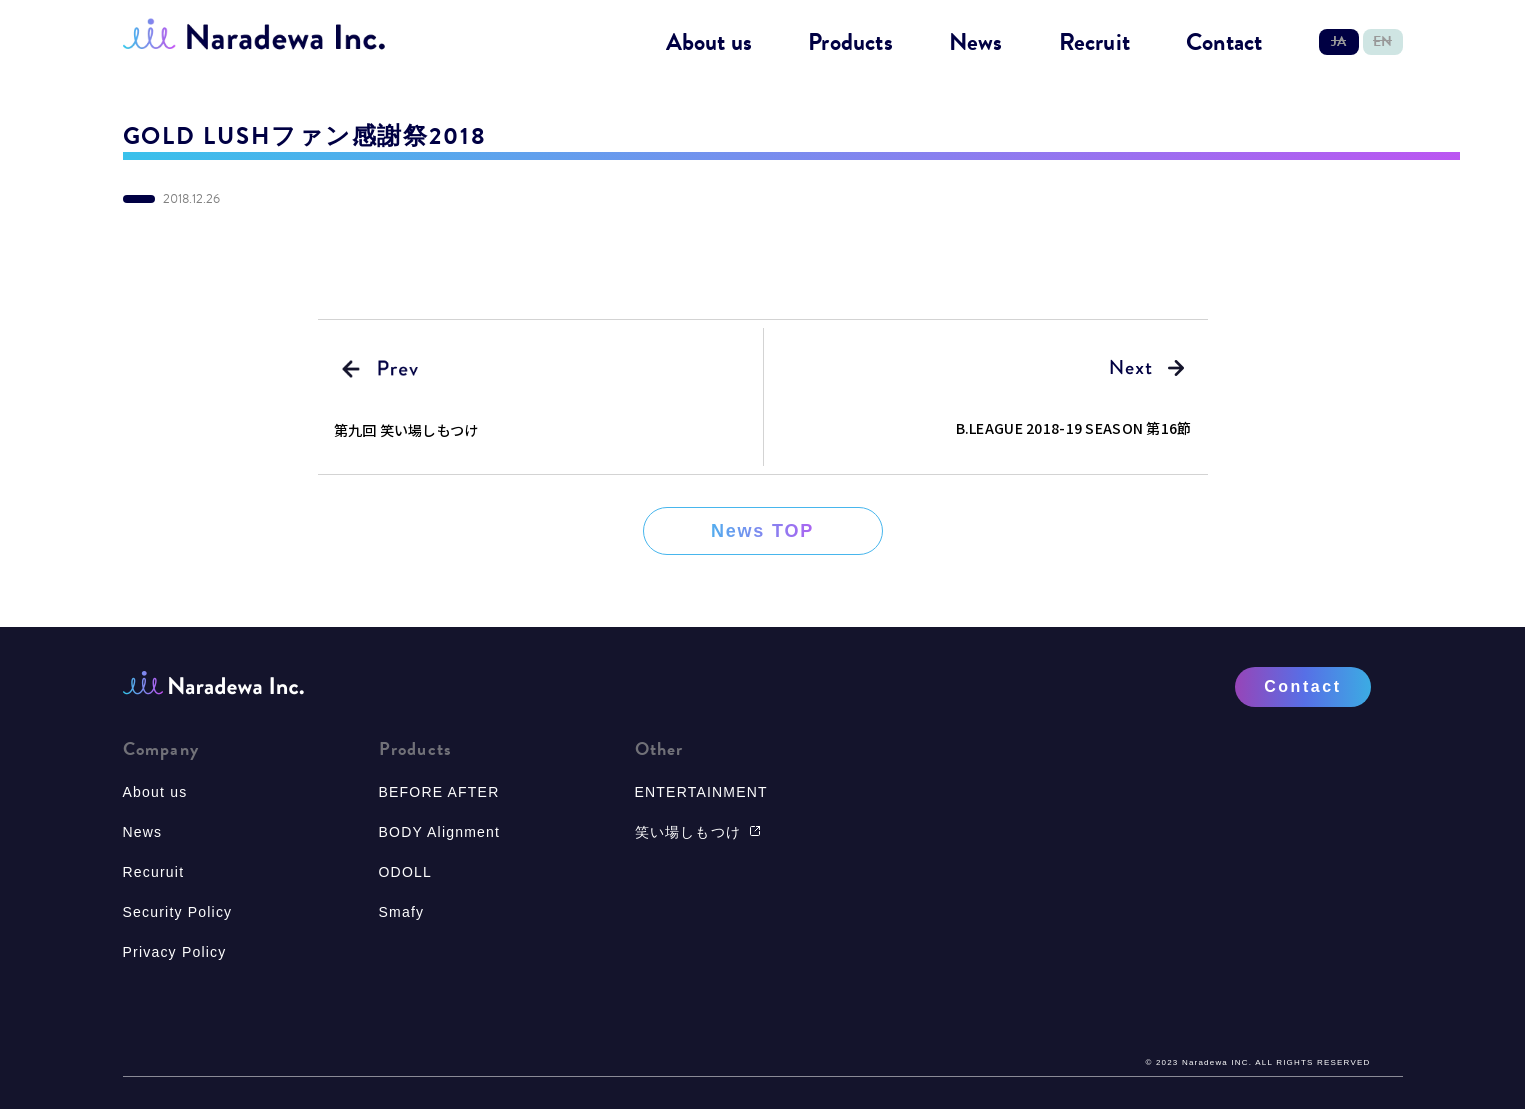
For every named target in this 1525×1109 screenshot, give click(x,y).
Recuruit (154, 872)
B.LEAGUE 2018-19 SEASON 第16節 (1074, 428)
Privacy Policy (175, 952)
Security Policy (178, 912)
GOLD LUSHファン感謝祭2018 (305, 136)
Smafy (402, 912)
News (976, 43)
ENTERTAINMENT (701, 792)
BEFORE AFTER (439, 792)
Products (850, 43)
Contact (1224, 43)
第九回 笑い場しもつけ (406, 430)
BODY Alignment (440, 832)
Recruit (1094, 43)
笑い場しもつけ (698, 832)
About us (709, 43)
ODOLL (405, 872)
